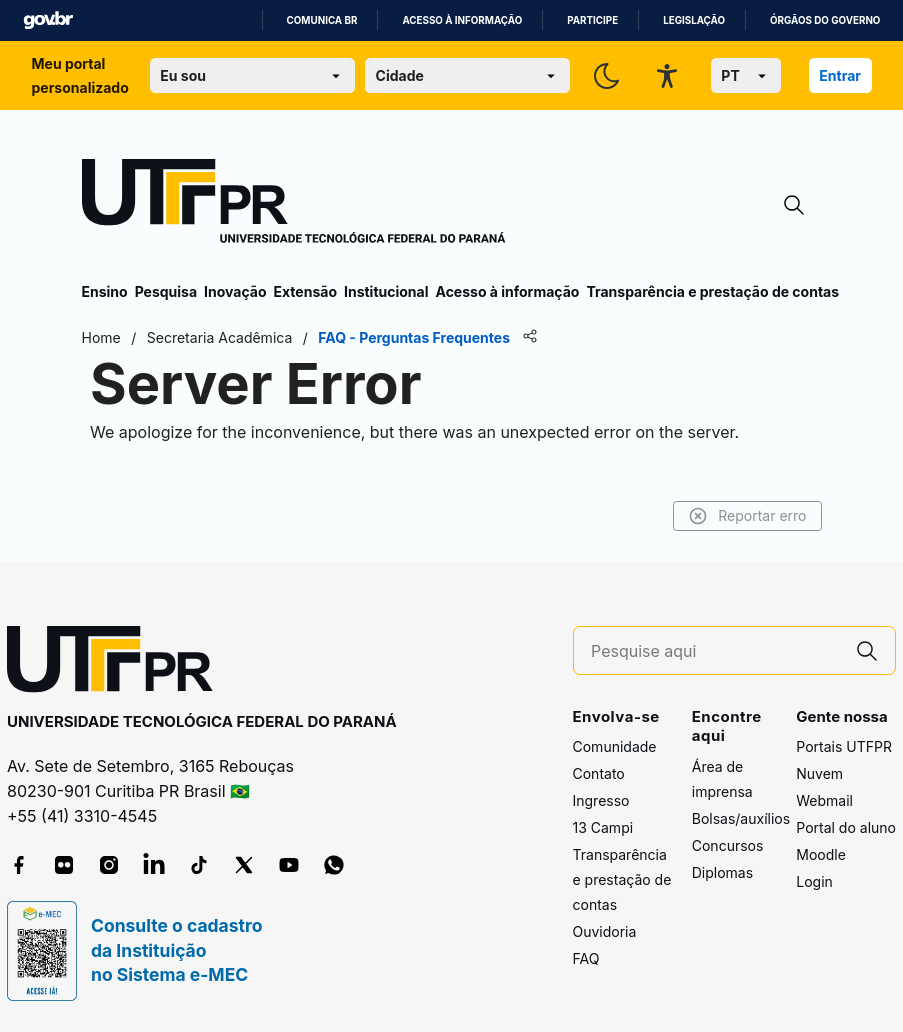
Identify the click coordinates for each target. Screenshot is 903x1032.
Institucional (386, 291)
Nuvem (819, 773)
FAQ (586, 958)
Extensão (305, 291)
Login (814, 881)
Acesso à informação (462, 20)
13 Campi (603, 827)
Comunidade (615, 746)
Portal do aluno (846, 827)
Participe (592, 20)
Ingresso (601, 800)
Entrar (840, 75)
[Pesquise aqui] (715, 651)
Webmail (824, 800)
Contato (599, 773)
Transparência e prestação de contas (712, 291)
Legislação (694, 20)
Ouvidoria (605, 931)
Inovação (235, 291)
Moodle (821, 854)
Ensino (105, 291)
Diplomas (722, 872)
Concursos (728, 845)
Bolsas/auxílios (741, 818)
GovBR (48, 20)
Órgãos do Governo (825, 20)
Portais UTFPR (844, 746)
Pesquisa (166, 291)
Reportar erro (747, 516)
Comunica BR (322, 20)
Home (101, 337)
